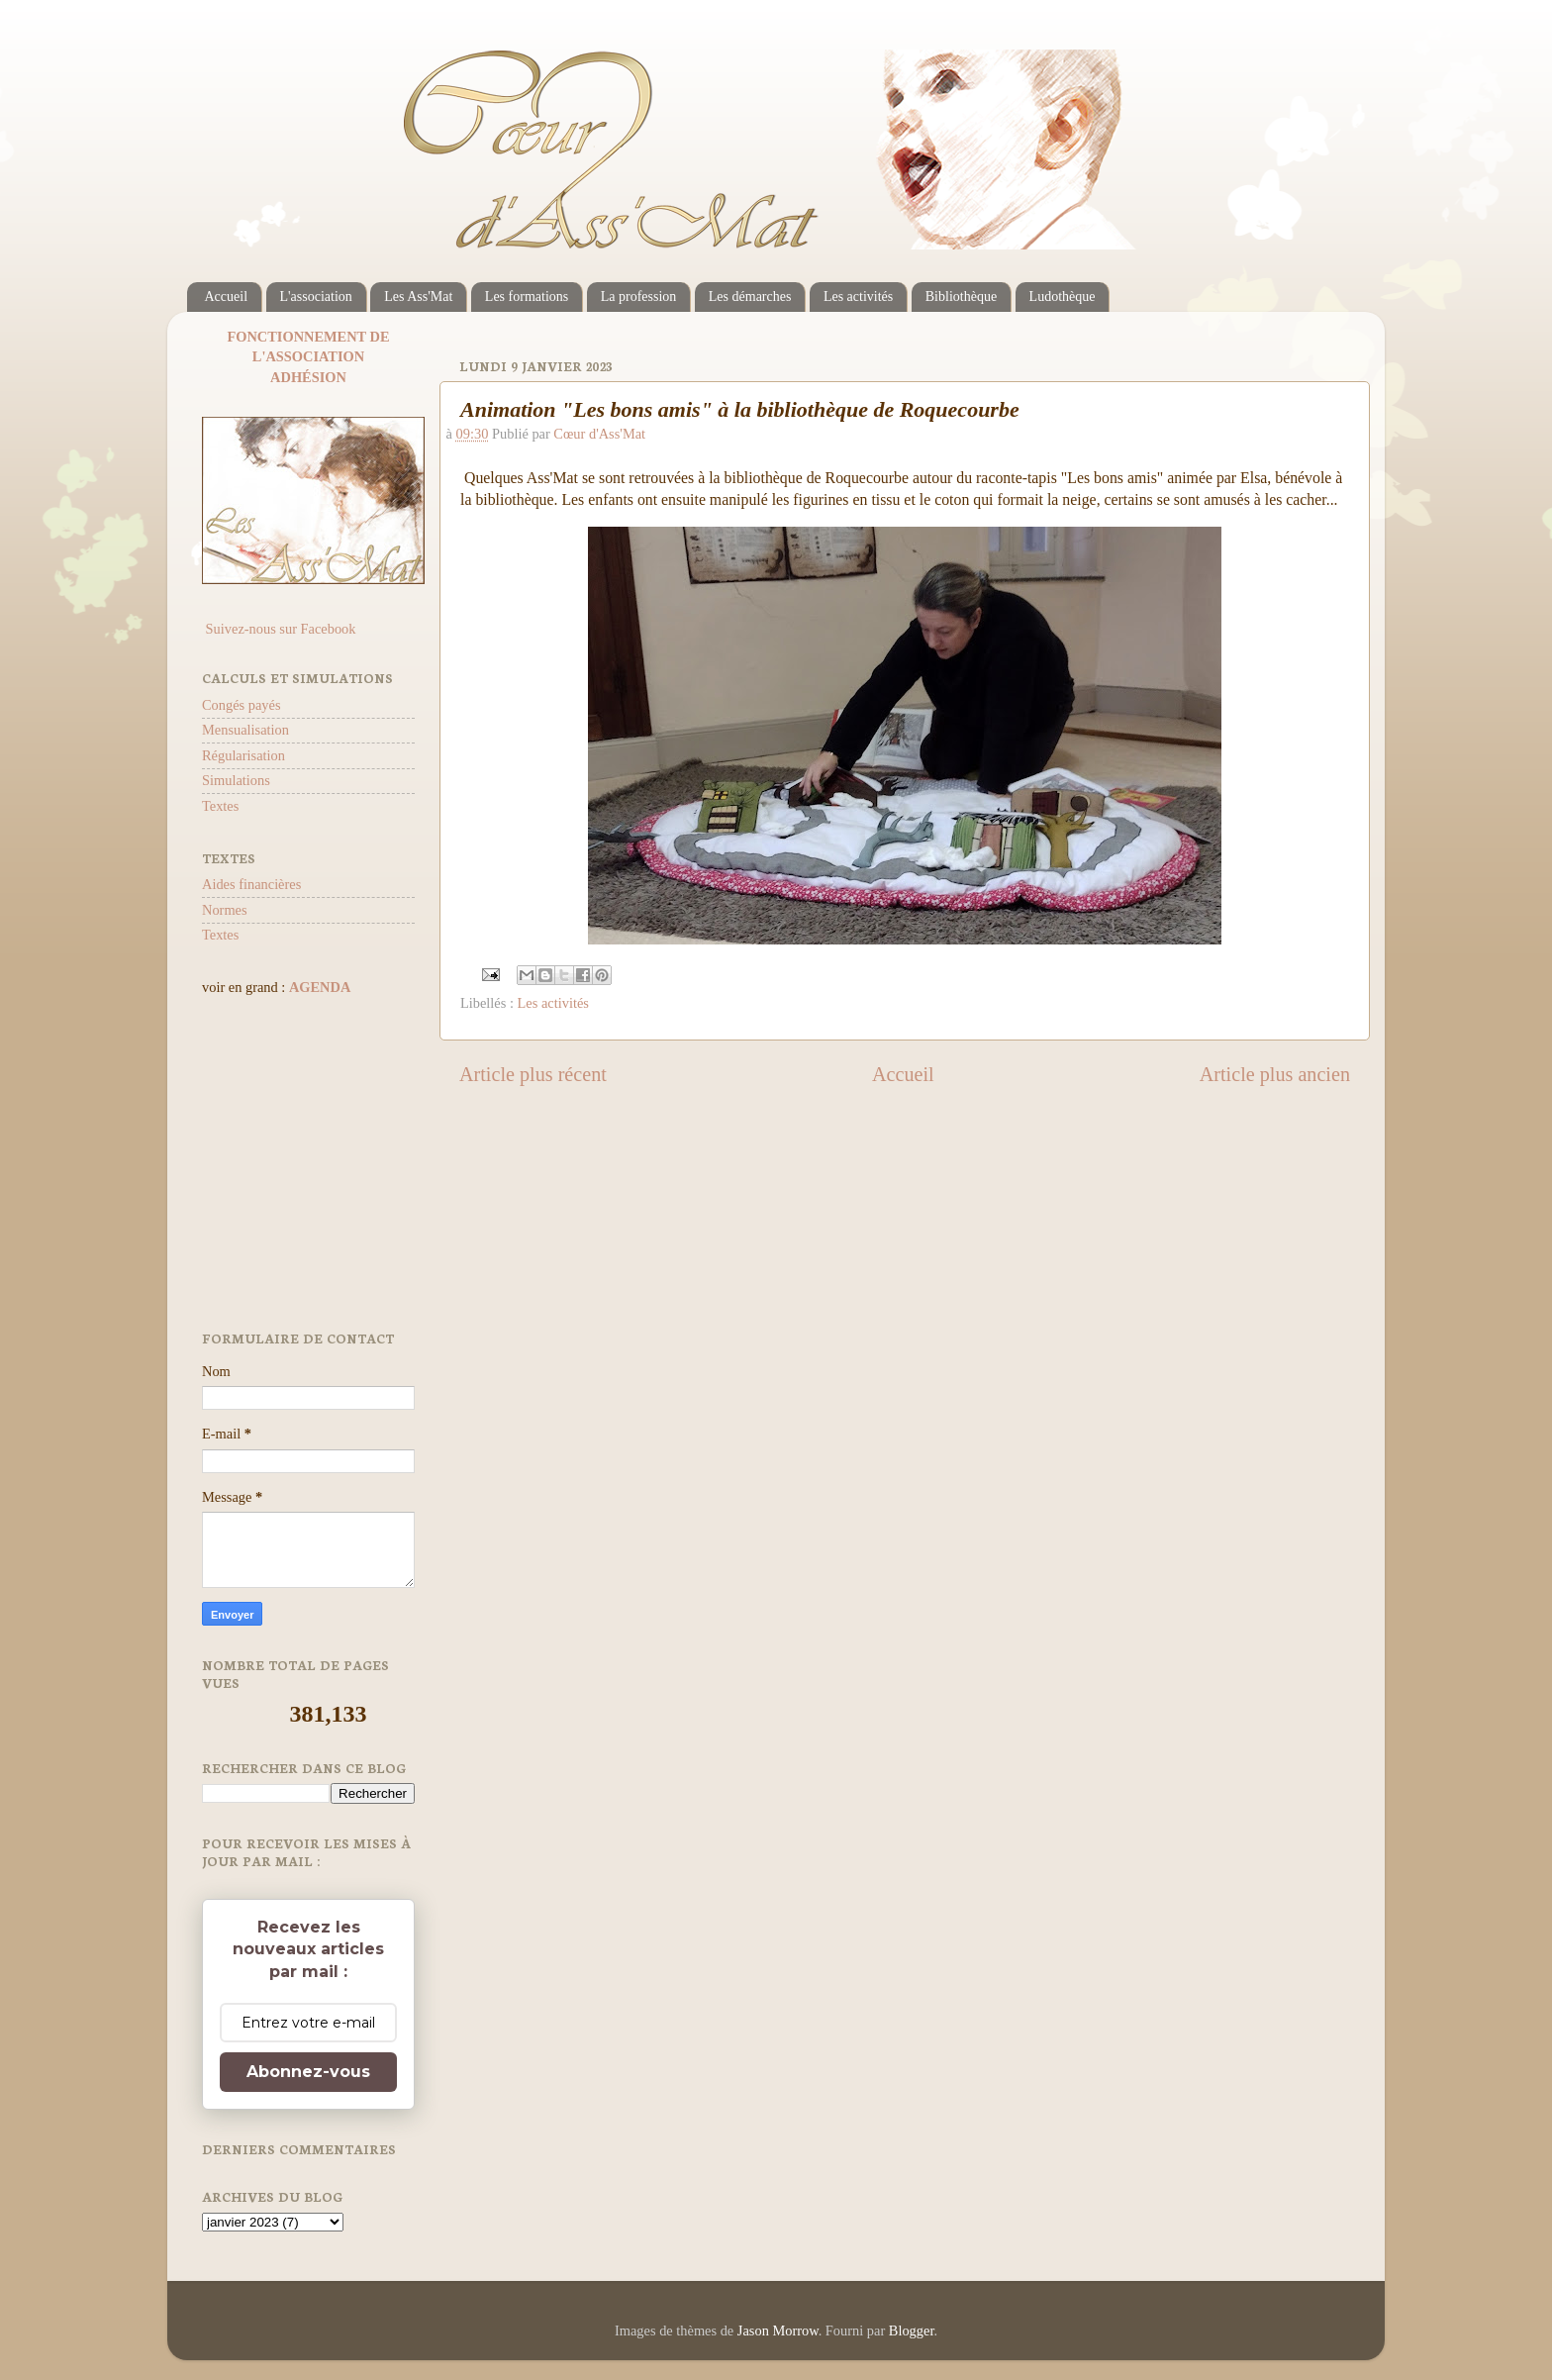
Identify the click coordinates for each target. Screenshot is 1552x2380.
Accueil (226, 296)
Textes (220, 806)
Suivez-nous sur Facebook (278, 629)
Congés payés (241, 705)
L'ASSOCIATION (308, 356)
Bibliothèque (961, 296)
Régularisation (243, 755)
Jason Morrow (778, 2330)
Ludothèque (1062, 296)
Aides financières (251, 884)
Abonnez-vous (308, 2071)
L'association (316, 296)
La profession (639, 296)
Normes (224, 910)
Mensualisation (245, 730)
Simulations (236, 780)
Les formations (526, 296)
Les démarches (750, 296)
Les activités (858, 296)
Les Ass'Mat (418, 296)
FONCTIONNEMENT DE (308, 337)
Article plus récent (533, 1074)
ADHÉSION (308, 377)
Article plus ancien (1275, 1074)
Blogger (911, 2330)
